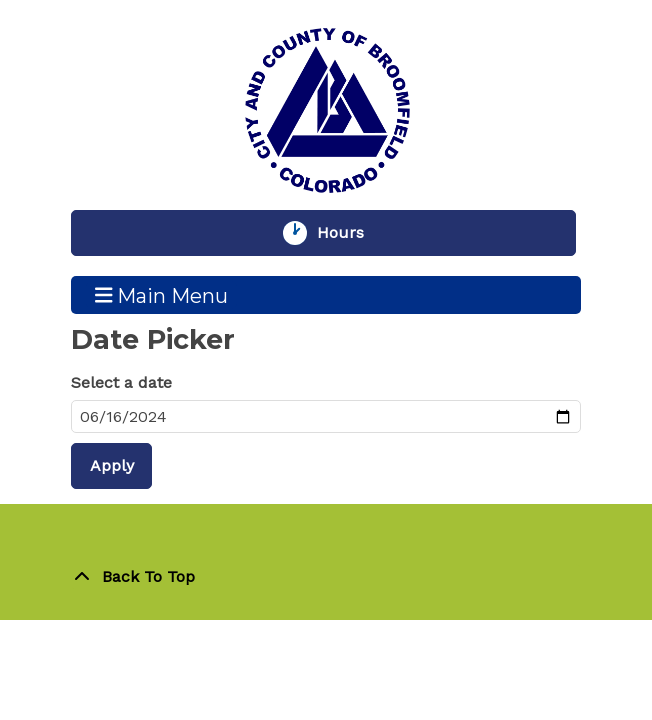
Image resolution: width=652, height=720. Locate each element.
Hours (350, 233)
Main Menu (162, 295)
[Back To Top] (326, 577)
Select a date (121, 382)
